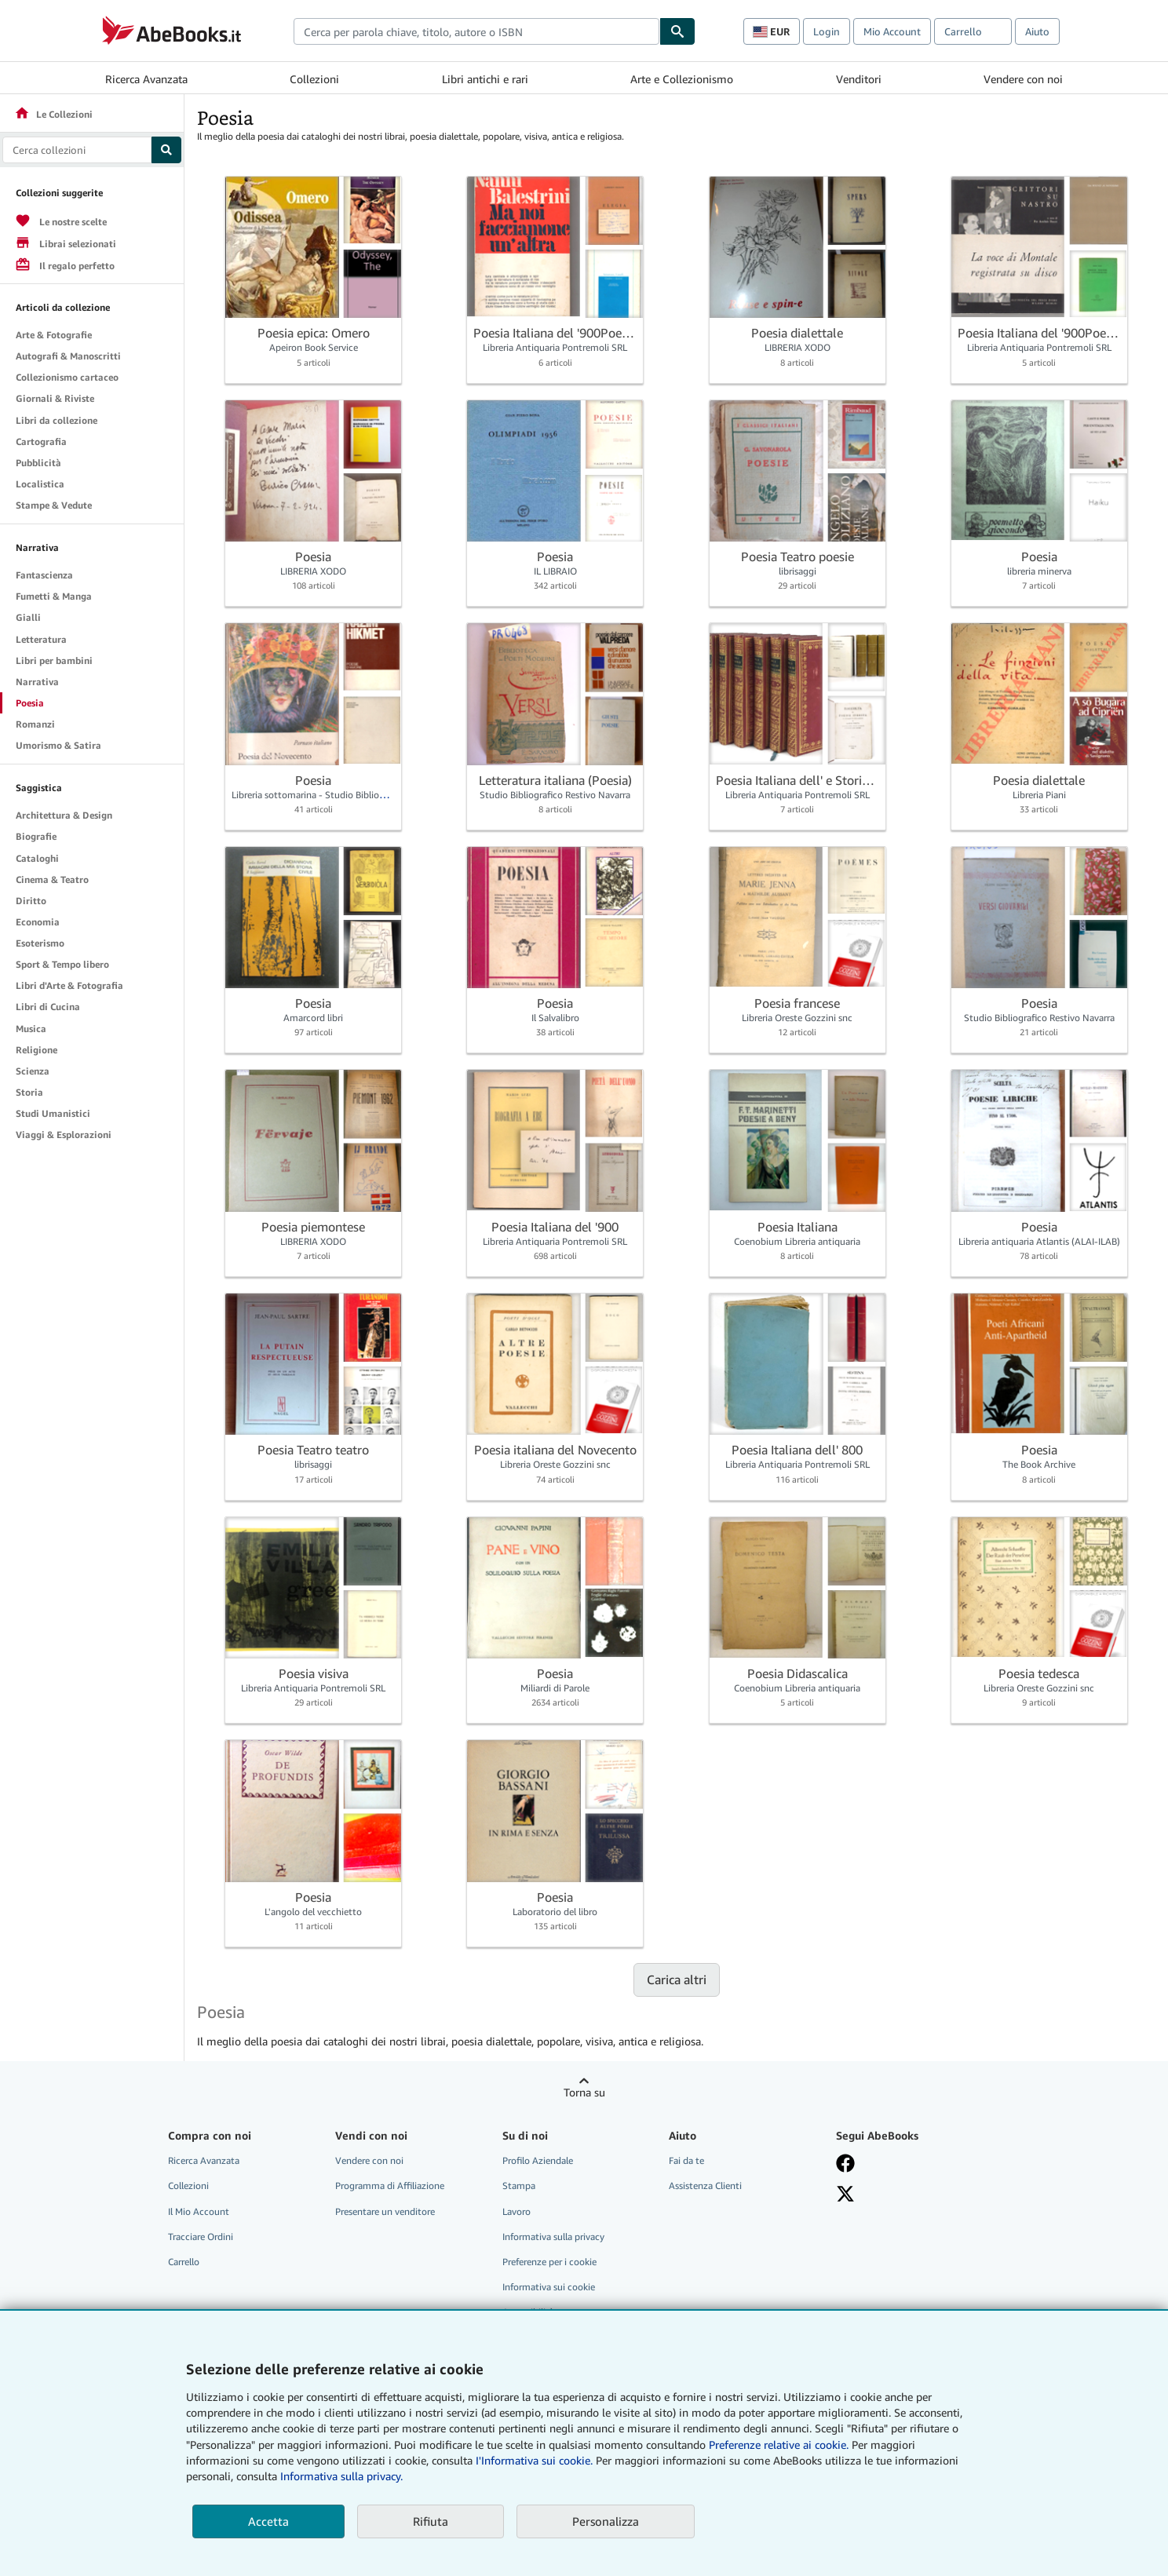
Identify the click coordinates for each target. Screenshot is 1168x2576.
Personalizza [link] (605, 2521)
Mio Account (892, 31)
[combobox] (476, 31)
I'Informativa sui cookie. (534, 2460)
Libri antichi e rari (485, 79)
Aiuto (1037, 31)
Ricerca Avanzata (146, 79)
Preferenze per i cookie (549, 2262)
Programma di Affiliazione (389, 2185)
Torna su (584, 2092)
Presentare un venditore (385, 2211)
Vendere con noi (1023, 79)
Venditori (858, 79)
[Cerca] (677, 31)
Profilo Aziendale (537, 2160)
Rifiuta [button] (430, 2521)
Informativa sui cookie (548, 2287)
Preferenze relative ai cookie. (779, 2444)
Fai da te (686, 2160)
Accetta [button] (268, 2521)
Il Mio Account (198, 2211)
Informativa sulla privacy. (341, 2476)
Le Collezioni (53, 114)
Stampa (518, 2185)
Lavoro (516, 2211)
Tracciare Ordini (200, 2236)
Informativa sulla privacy (553, 2236)
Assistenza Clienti (705, 2185)
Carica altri (676, 1979)
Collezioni (314, 79)
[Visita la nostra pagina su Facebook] (845, 2163)
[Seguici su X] (845, 2193)
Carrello (183, 2262)
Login (826, 31)
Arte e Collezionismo (681, 79)
